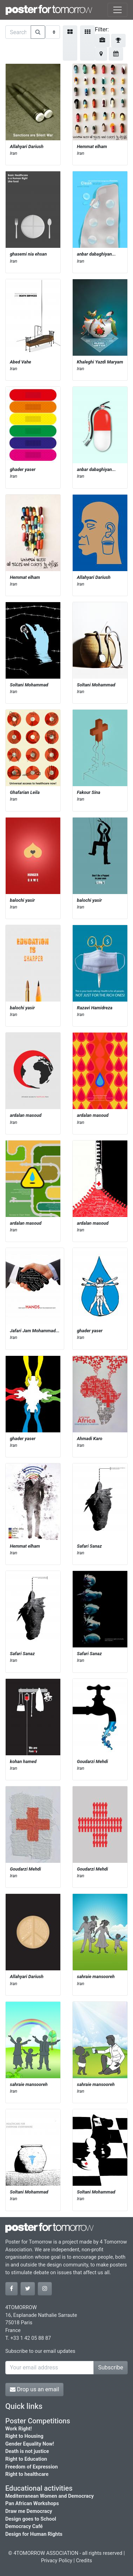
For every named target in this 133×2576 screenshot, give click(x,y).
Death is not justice (27, 2451)
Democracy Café (24, 2526)
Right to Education (26, 2459)
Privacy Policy (56, 2561)
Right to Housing (24, 2436)
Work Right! (18, 2429)
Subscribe (110, 2367)
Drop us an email (34, 2389)
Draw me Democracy (28, 2511)
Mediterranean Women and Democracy (49, 2496)
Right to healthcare (27, 2474)
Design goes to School (30, 2519)
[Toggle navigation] (117, 10)
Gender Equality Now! (29, 2444)
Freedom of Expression (31, 2467)
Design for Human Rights (33, 2534)
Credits (84, 2561)
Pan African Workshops (32, 2504)
